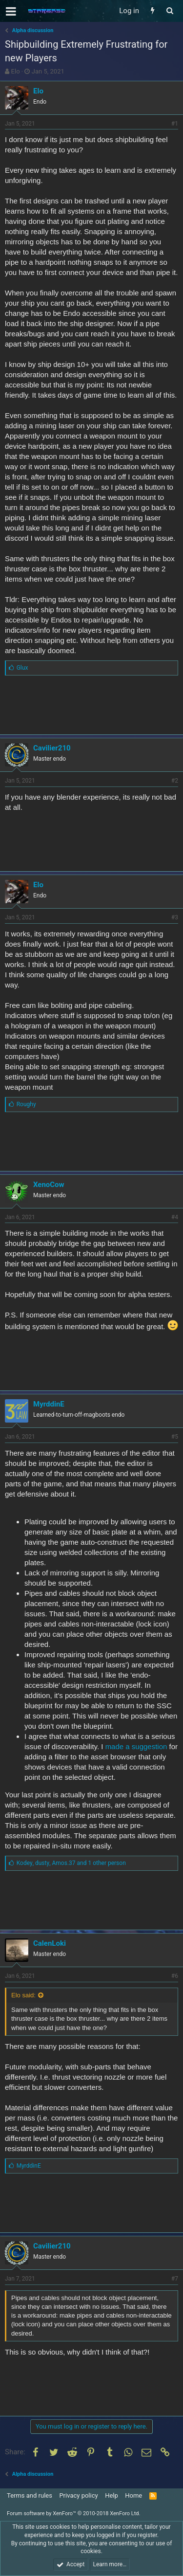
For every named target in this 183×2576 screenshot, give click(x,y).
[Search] (169, 11)
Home (133, 2495)
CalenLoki (49, 1943)
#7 (174, 2278)
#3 (174, 917)
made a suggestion (136, 1746)
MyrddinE (48, 1404)
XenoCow (48, 1184)
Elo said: (23, 1995)
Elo (15, 71)
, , (71, 1863)
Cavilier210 (52, 748)
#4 (174, 1217)
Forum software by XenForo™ (73, 2513)
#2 (174, 780)
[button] (11, 11)
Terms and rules (29, 2495)
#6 (174, 1976)
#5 (174, 1436)
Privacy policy (78, 2495)
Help (111, 2495)
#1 (174, 123)
